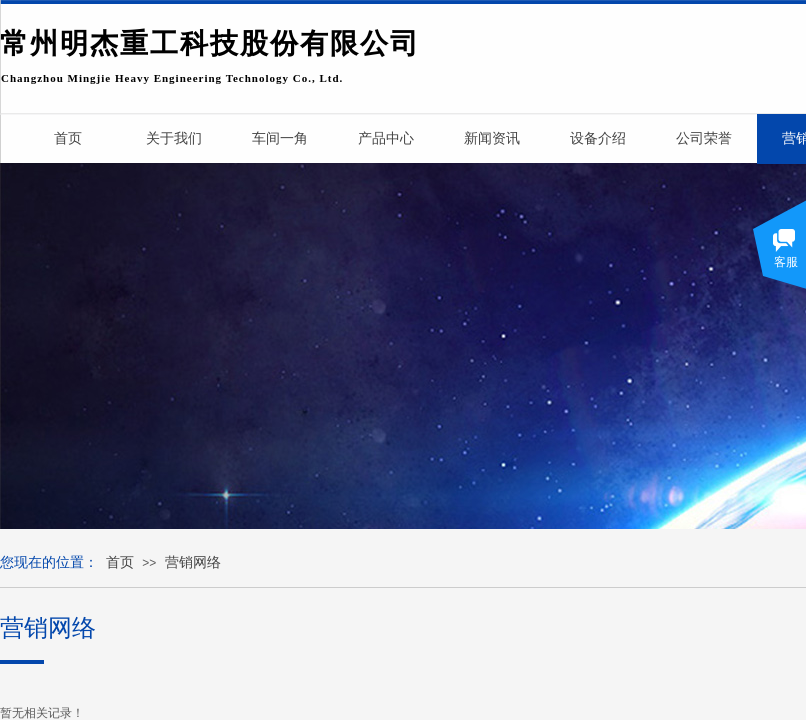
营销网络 (193, 562)
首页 (120, 562)
